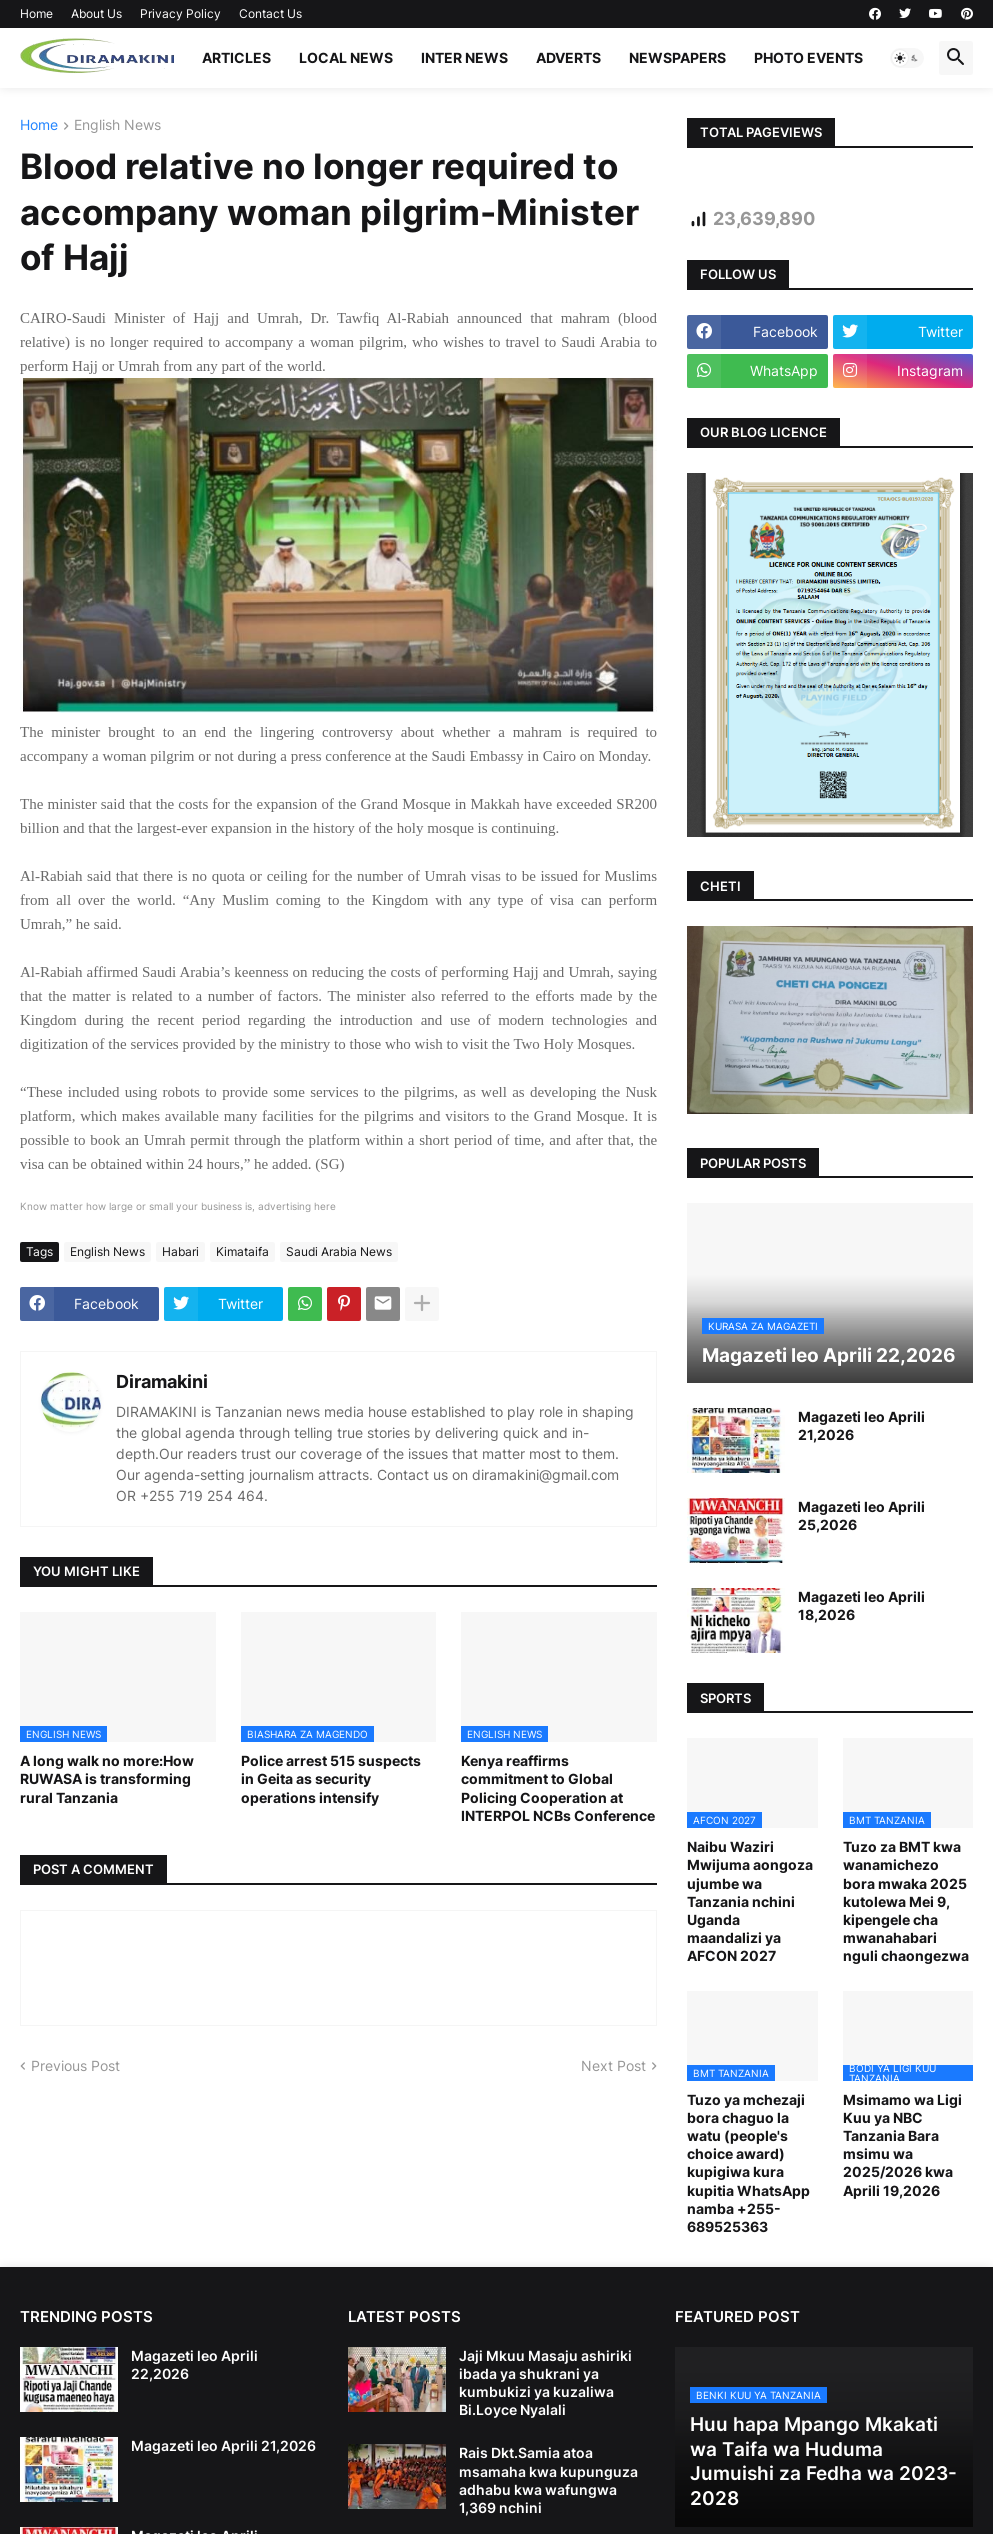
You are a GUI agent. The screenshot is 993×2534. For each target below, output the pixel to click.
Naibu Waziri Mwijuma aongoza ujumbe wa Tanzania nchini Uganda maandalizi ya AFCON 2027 (750, 1901)
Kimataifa (242, 1251)
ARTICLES (236, 57)
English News (117, 125)
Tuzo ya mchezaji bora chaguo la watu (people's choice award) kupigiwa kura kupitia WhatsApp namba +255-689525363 (748, 2163)
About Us (96, 13)
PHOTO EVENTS (808, 57)
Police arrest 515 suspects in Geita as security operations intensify (331, 1778)
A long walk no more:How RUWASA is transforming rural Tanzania (107, 1778)
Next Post (613, 2065)
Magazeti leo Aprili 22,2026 (194, 2364)
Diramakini (162, 1381)
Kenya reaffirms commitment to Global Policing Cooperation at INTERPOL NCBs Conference (558, 1788)
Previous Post (75, 2065)
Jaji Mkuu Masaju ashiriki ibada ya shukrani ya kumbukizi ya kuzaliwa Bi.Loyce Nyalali (545, 2383)
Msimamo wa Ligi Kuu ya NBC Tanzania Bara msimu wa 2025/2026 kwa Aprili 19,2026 (902, 2145)
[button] (907, 58)
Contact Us (270, 13)
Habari (180, 1251)
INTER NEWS (464, 57)
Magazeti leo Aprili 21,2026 (861, 1425)
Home (36, 13)
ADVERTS (568, 57)
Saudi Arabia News (339, 1251)
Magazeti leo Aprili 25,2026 (861, 1515)
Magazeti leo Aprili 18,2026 (861, 1605)
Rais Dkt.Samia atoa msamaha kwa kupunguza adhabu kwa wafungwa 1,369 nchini (548, 2480)
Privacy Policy (180, 13)
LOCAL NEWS (346, 57)
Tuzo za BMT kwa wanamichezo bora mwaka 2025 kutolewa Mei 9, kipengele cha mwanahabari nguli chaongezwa (906, 1901)
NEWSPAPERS (677, 57)
